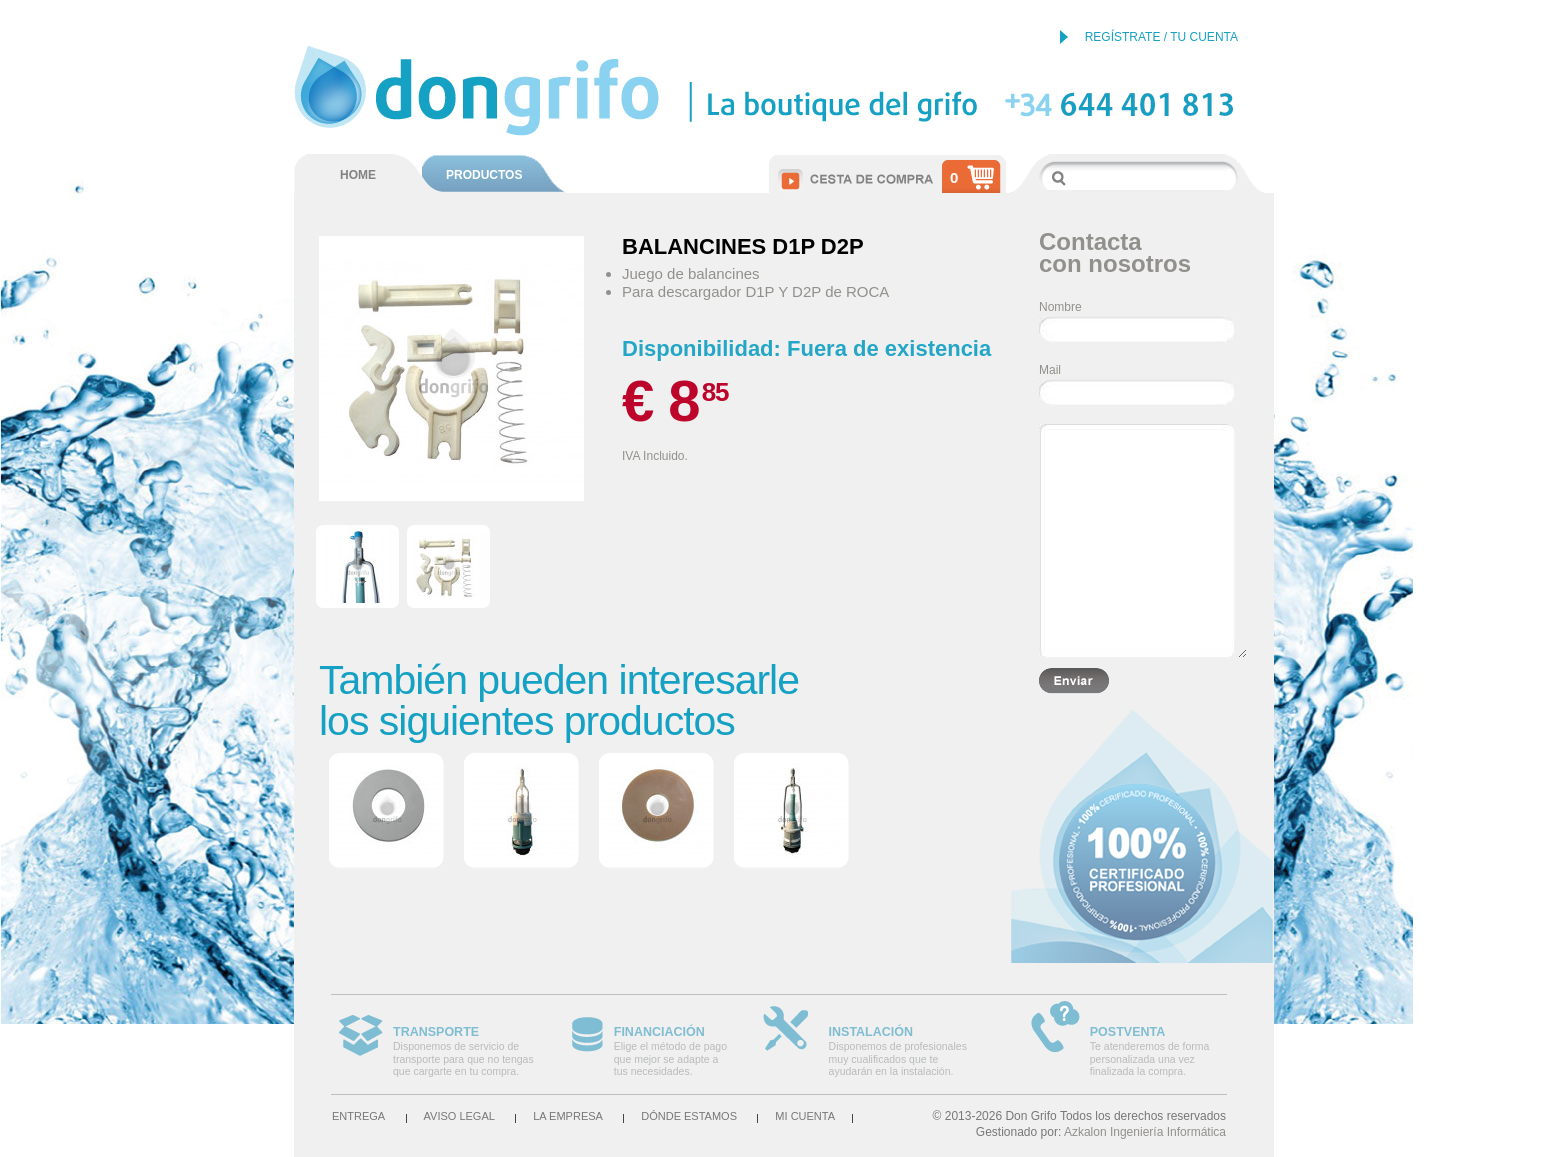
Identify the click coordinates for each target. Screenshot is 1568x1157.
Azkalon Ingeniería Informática (1145, 1132)
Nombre (1060, 307)
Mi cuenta (805, 1116)
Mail (1050, 370)
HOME (358, 175)
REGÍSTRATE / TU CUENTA (1161, 37)
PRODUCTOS (484, 175)
